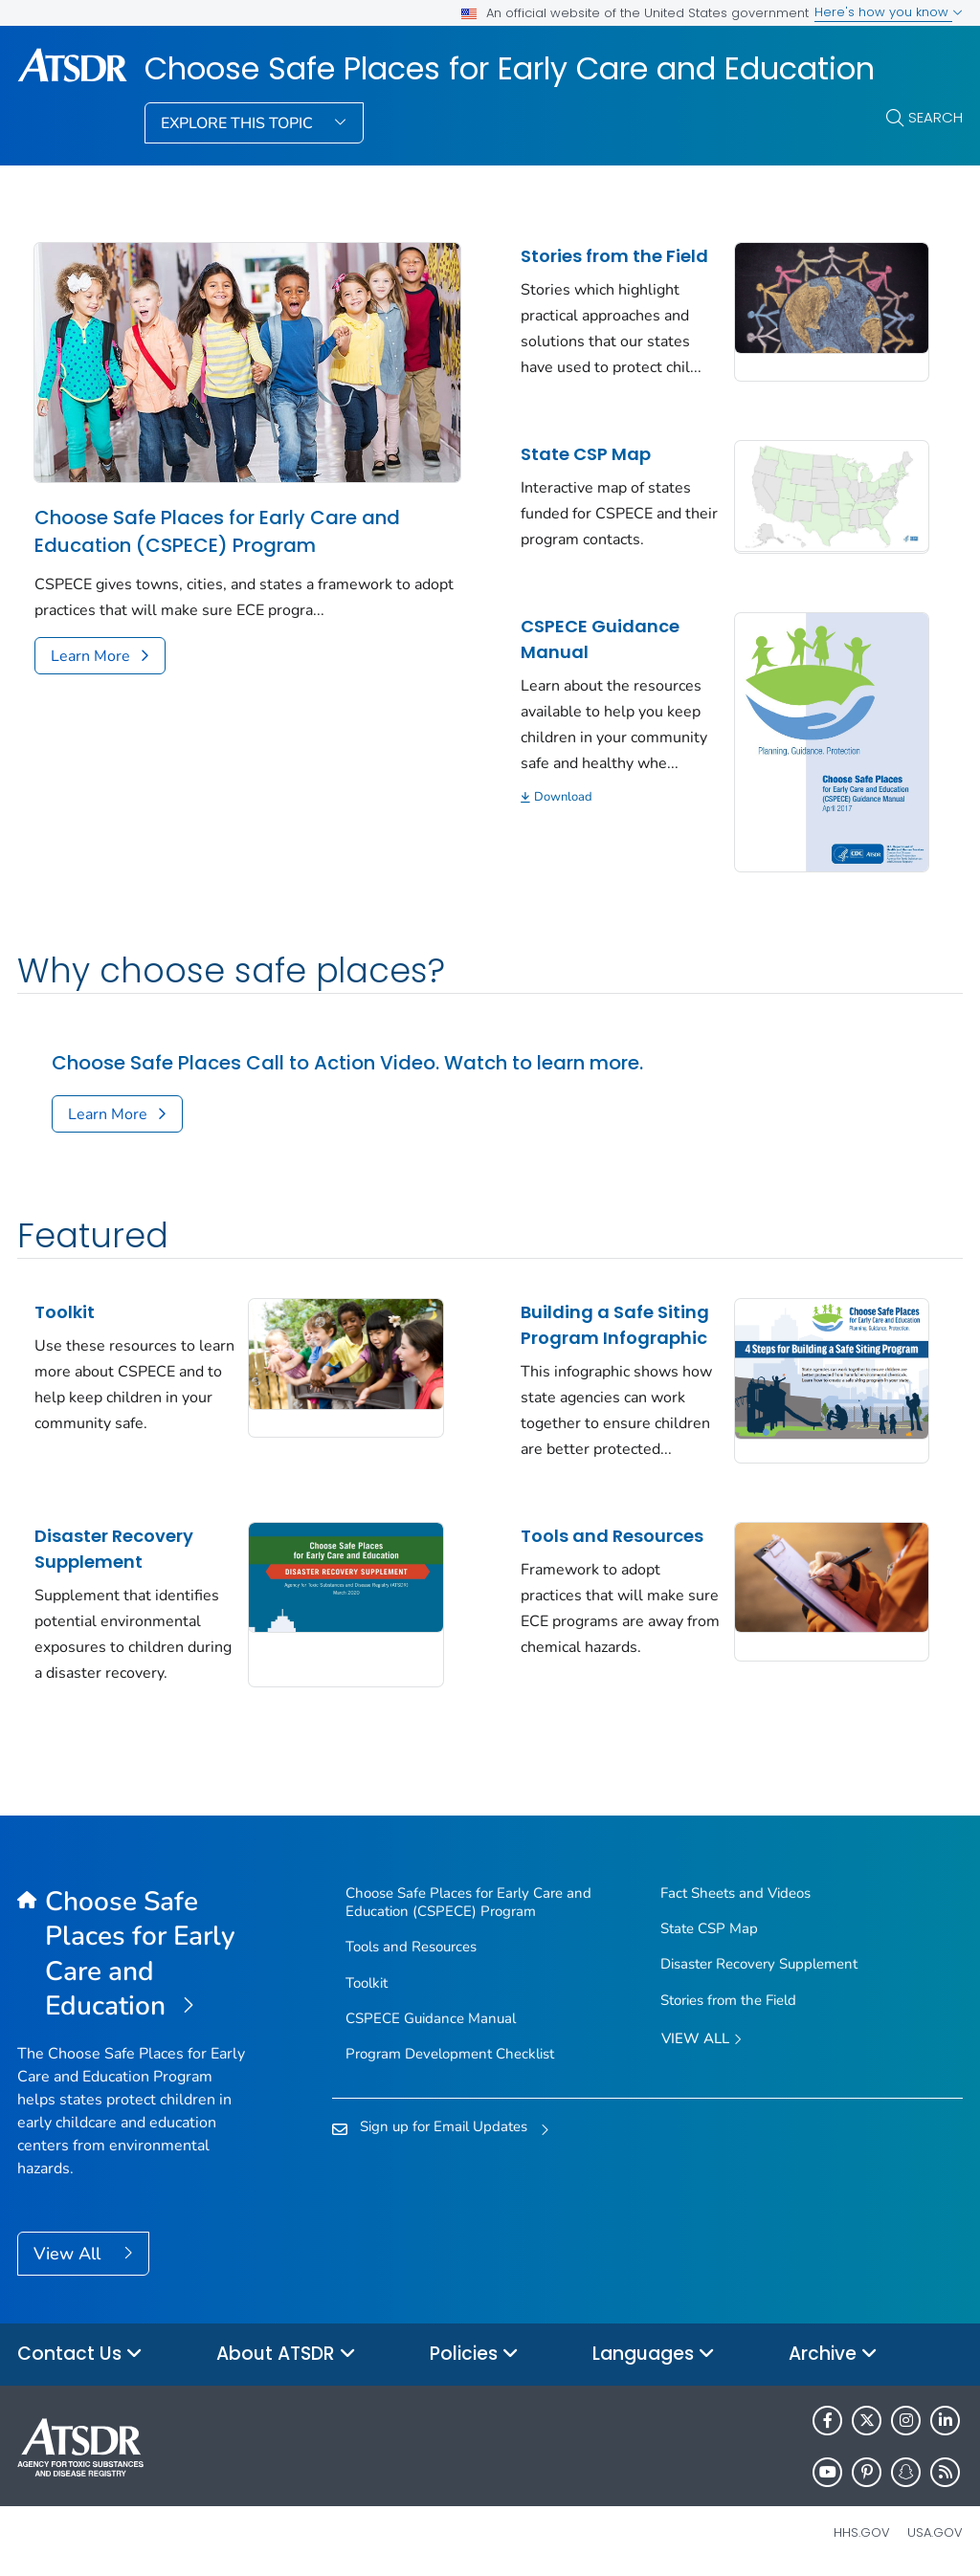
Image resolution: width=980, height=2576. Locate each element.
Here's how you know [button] (888, 12)
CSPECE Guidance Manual (600, 639)
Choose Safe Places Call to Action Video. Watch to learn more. (347, 1063)
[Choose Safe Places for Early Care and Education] (135, 1954)
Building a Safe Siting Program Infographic (615, 1325)
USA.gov (935, 2532)
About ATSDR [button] (286, 2354)
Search (935, 117)
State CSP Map (586, 454)
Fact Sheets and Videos (735, 1893)
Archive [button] (833, 2354)
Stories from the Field (614, 256)
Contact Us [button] (80, 2354)
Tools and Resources (612, 1536)
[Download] (621, 797)
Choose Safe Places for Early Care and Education (510, 69)
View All (69, 2253)
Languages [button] (653, 2354)
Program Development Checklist (449, 2053)
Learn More (90, 656)
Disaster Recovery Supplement (113, 1549)
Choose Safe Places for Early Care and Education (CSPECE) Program (217, 531)
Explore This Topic (239, 123)
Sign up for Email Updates (443, 2126)
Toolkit (64, 1312)
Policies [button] (474, 2354)
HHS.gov (862, 2532)
